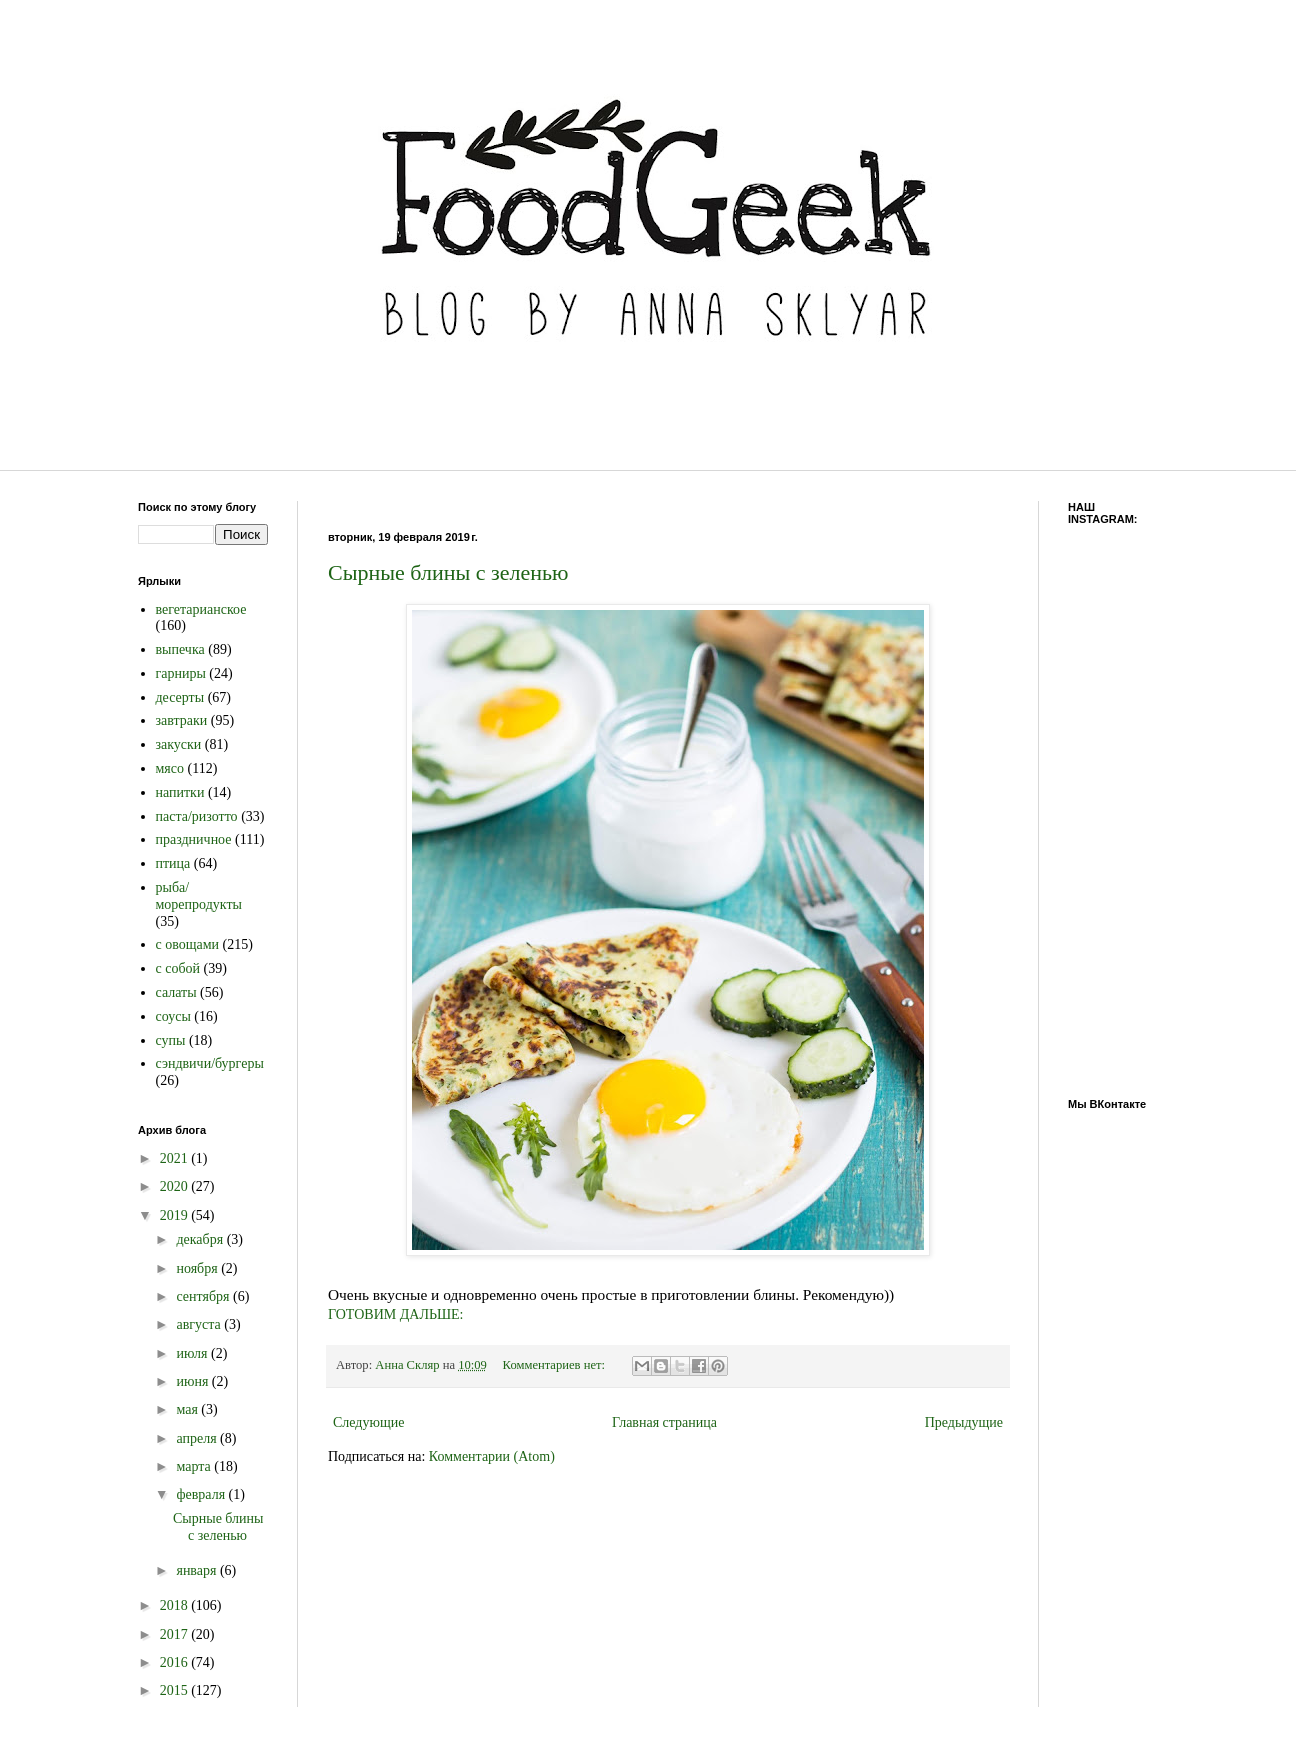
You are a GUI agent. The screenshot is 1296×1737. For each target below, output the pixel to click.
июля (193, 1353)
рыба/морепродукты (199, 896)
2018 (176, 1605)
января (198, 1570)
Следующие (368, 1422)
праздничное (194, 839)
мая (188, 1409)
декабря (201, 1239)
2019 (176, 1215)
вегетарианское (201, 609)
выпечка (180, 649)
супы (171, 1040)
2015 (176, 1690)
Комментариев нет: (556, 1365)
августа (200, 1324)
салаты (176, 992)
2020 (176, 1186)
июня (193, 1381)
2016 (176, 1662)
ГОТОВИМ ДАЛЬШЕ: (396, 1314)
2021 (176, 1158)
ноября (198, 1268)
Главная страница (664, 1422)
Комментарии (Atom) (492, 1456)
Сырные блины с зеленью (448, 572)
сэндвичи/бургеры (210, 1063)
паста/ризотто (197, 816)
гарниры (181, 673)
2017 (176, 1634)
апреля (198, 1438)
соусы (173, 1016)
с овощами (188, 944)
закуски (179, 744)
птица (173, 863)
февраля (202, 1494)
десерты (180, 697)
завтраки (182, 720)
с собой (178, 968)
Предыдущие (964, 1422)
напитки (180, 792)
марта (195, 1466)
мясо (170, 768)
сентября (204, 1296)
